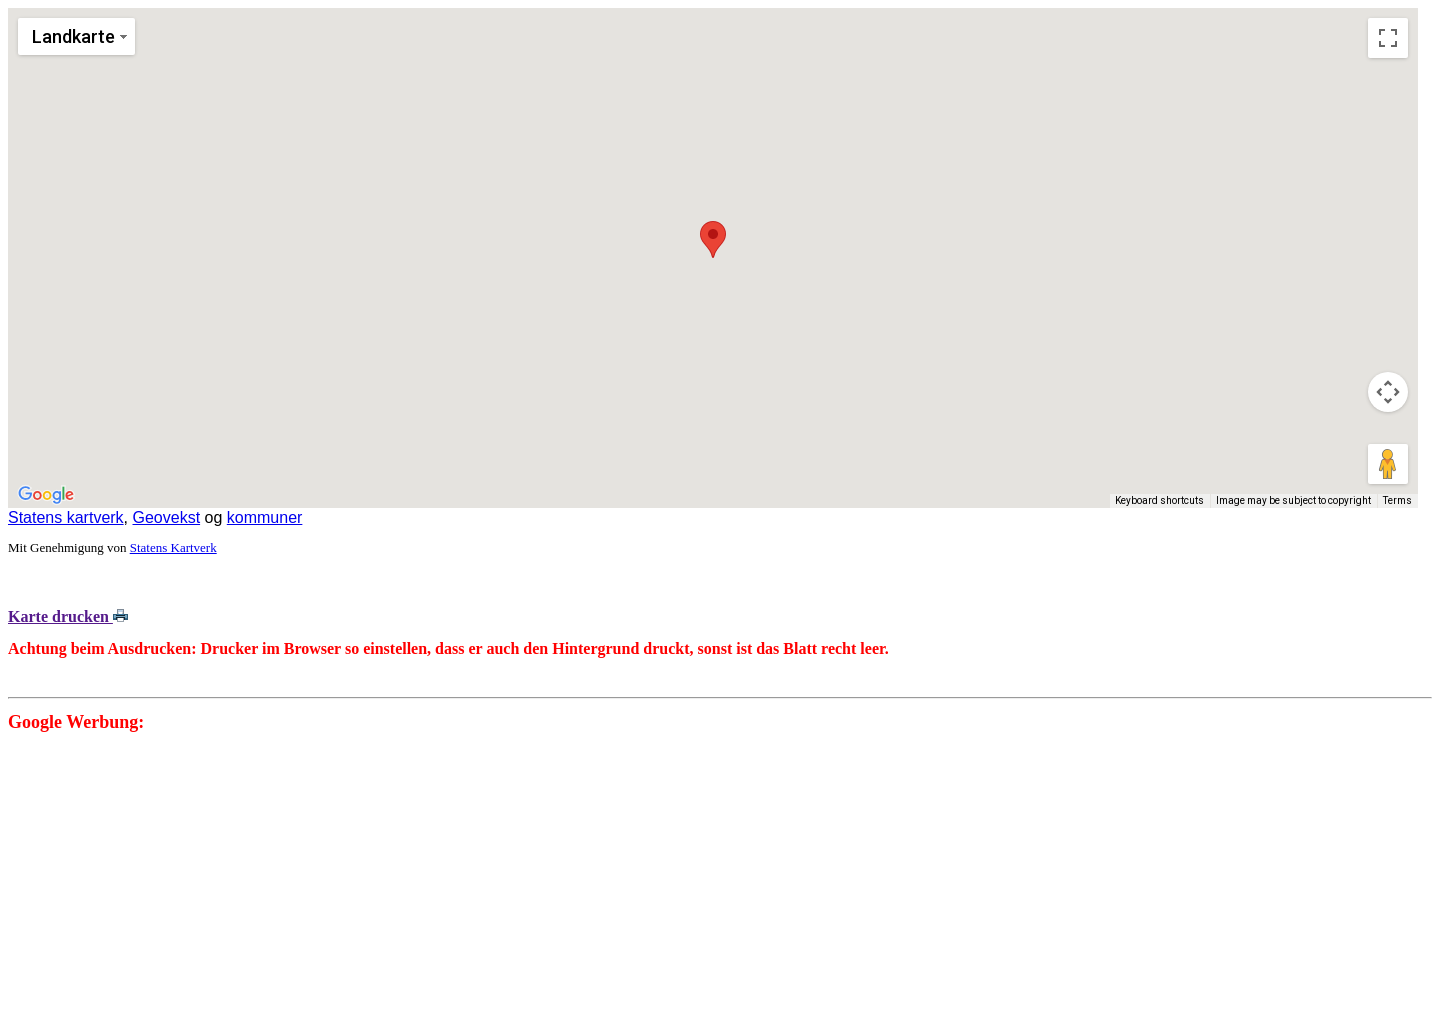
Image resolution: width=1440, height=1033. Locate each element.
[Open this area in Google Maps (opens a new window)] (46, 495)
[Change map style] (76, 36)
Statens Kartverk (173, 547)
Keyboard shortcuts (1159, 500)
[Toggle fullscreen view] (1388, 38)
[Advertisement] (608, 885)
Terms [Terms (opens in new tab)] (1397, 500)
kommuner (265, 517)
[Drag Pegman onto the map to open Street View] (1388, 464)
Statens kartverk (66, 517)
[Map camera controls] (1388, 392)
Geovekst (167, 517)
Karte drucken (68, 616)
